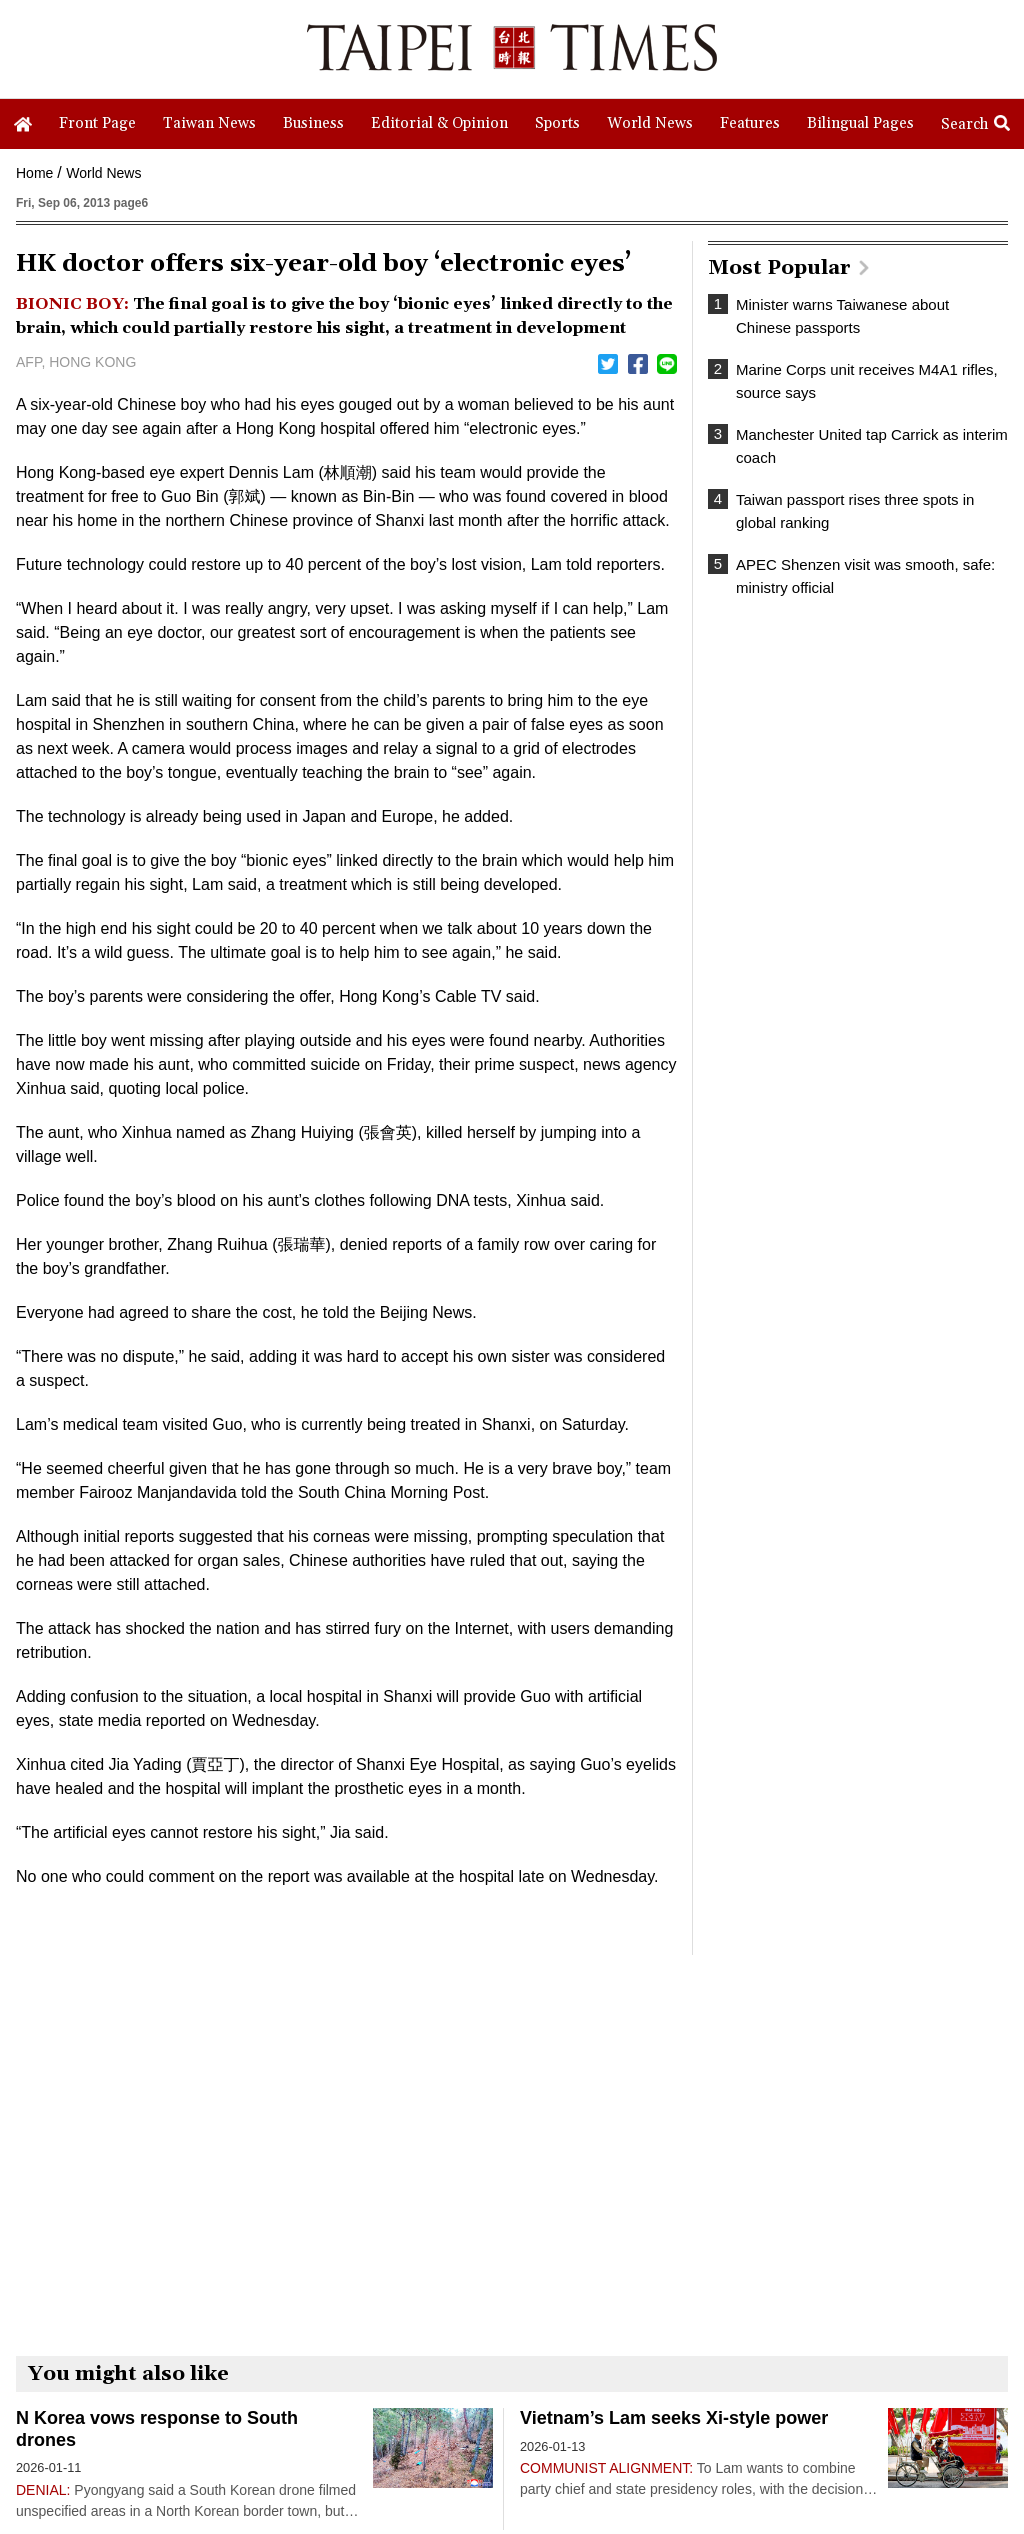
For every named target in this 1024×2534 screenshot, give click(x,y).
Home (34, 173)
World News (103, 173)
